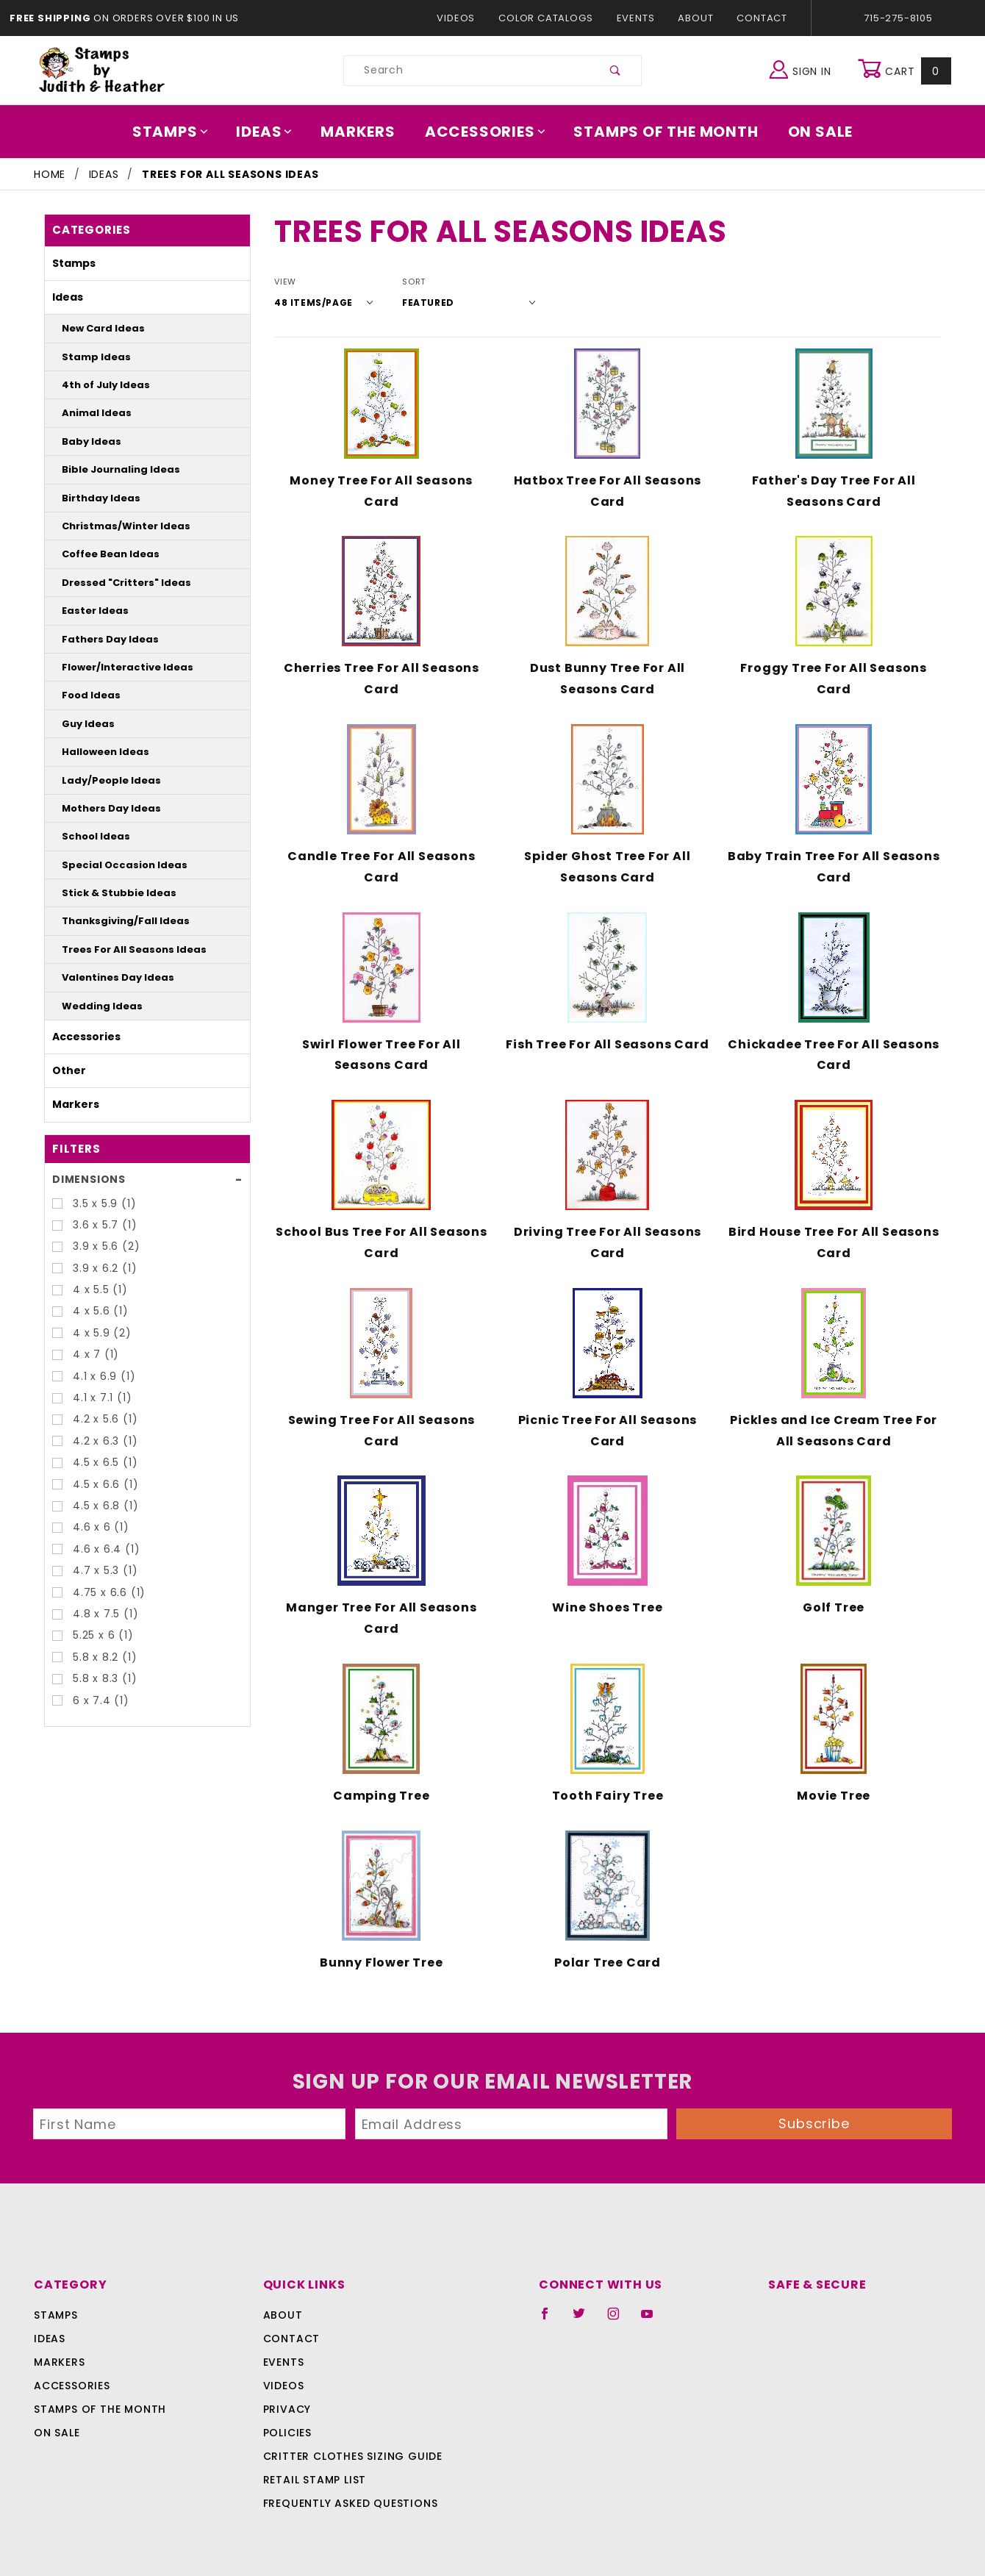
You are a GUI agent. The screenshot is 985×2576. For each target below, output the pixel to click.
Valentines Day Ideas (106, 977)
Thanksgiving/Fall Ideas (113, 920)
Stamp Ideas (88, 356)
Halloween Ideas (97, 751)
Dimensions (86, 1179)
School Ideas (89, 836)
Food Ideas (85, 695)
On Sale (810, 131)
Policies (287, 2413)
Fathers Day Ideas (100, 639)
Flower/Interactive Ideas (113, 667)
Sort (404, 282)
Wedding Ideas (93, 1006)
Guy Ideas (83, 723)
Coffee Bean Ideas (101, 553)
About (695, 18)
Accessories (486, 131)
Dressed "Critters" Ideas (112, 582)
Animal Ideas (90, 412)
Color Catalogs (548, 18)
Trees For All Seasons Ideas (121, 949)
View (285, 282)
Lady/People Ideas (101, 780)
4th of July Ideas (97, 384)
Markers (363, 131)
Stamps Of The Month (659, 131)
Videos (463, 18)
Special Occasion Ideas (111, 864)
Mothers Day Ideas (102, 808)
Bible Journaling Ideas (109, 469)
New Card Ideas (95, 328)
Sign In (804, 69)
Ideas (272, 131)
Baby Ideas (85, 441)
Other (65, 1070)
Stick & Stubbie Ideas (107, 892)
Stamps (180, 131)
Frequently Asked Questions (348, 2483)
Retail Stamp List (315, 2460)
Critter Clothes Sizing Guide (348, 2436)
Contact (758, 18)
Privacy (286, 2389)
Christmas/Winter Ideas (112, 526)
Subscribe (814, 2103)
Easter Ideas (88, 610)
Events (635, 18)
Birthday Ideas (92, 498)
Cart (906, 71)
